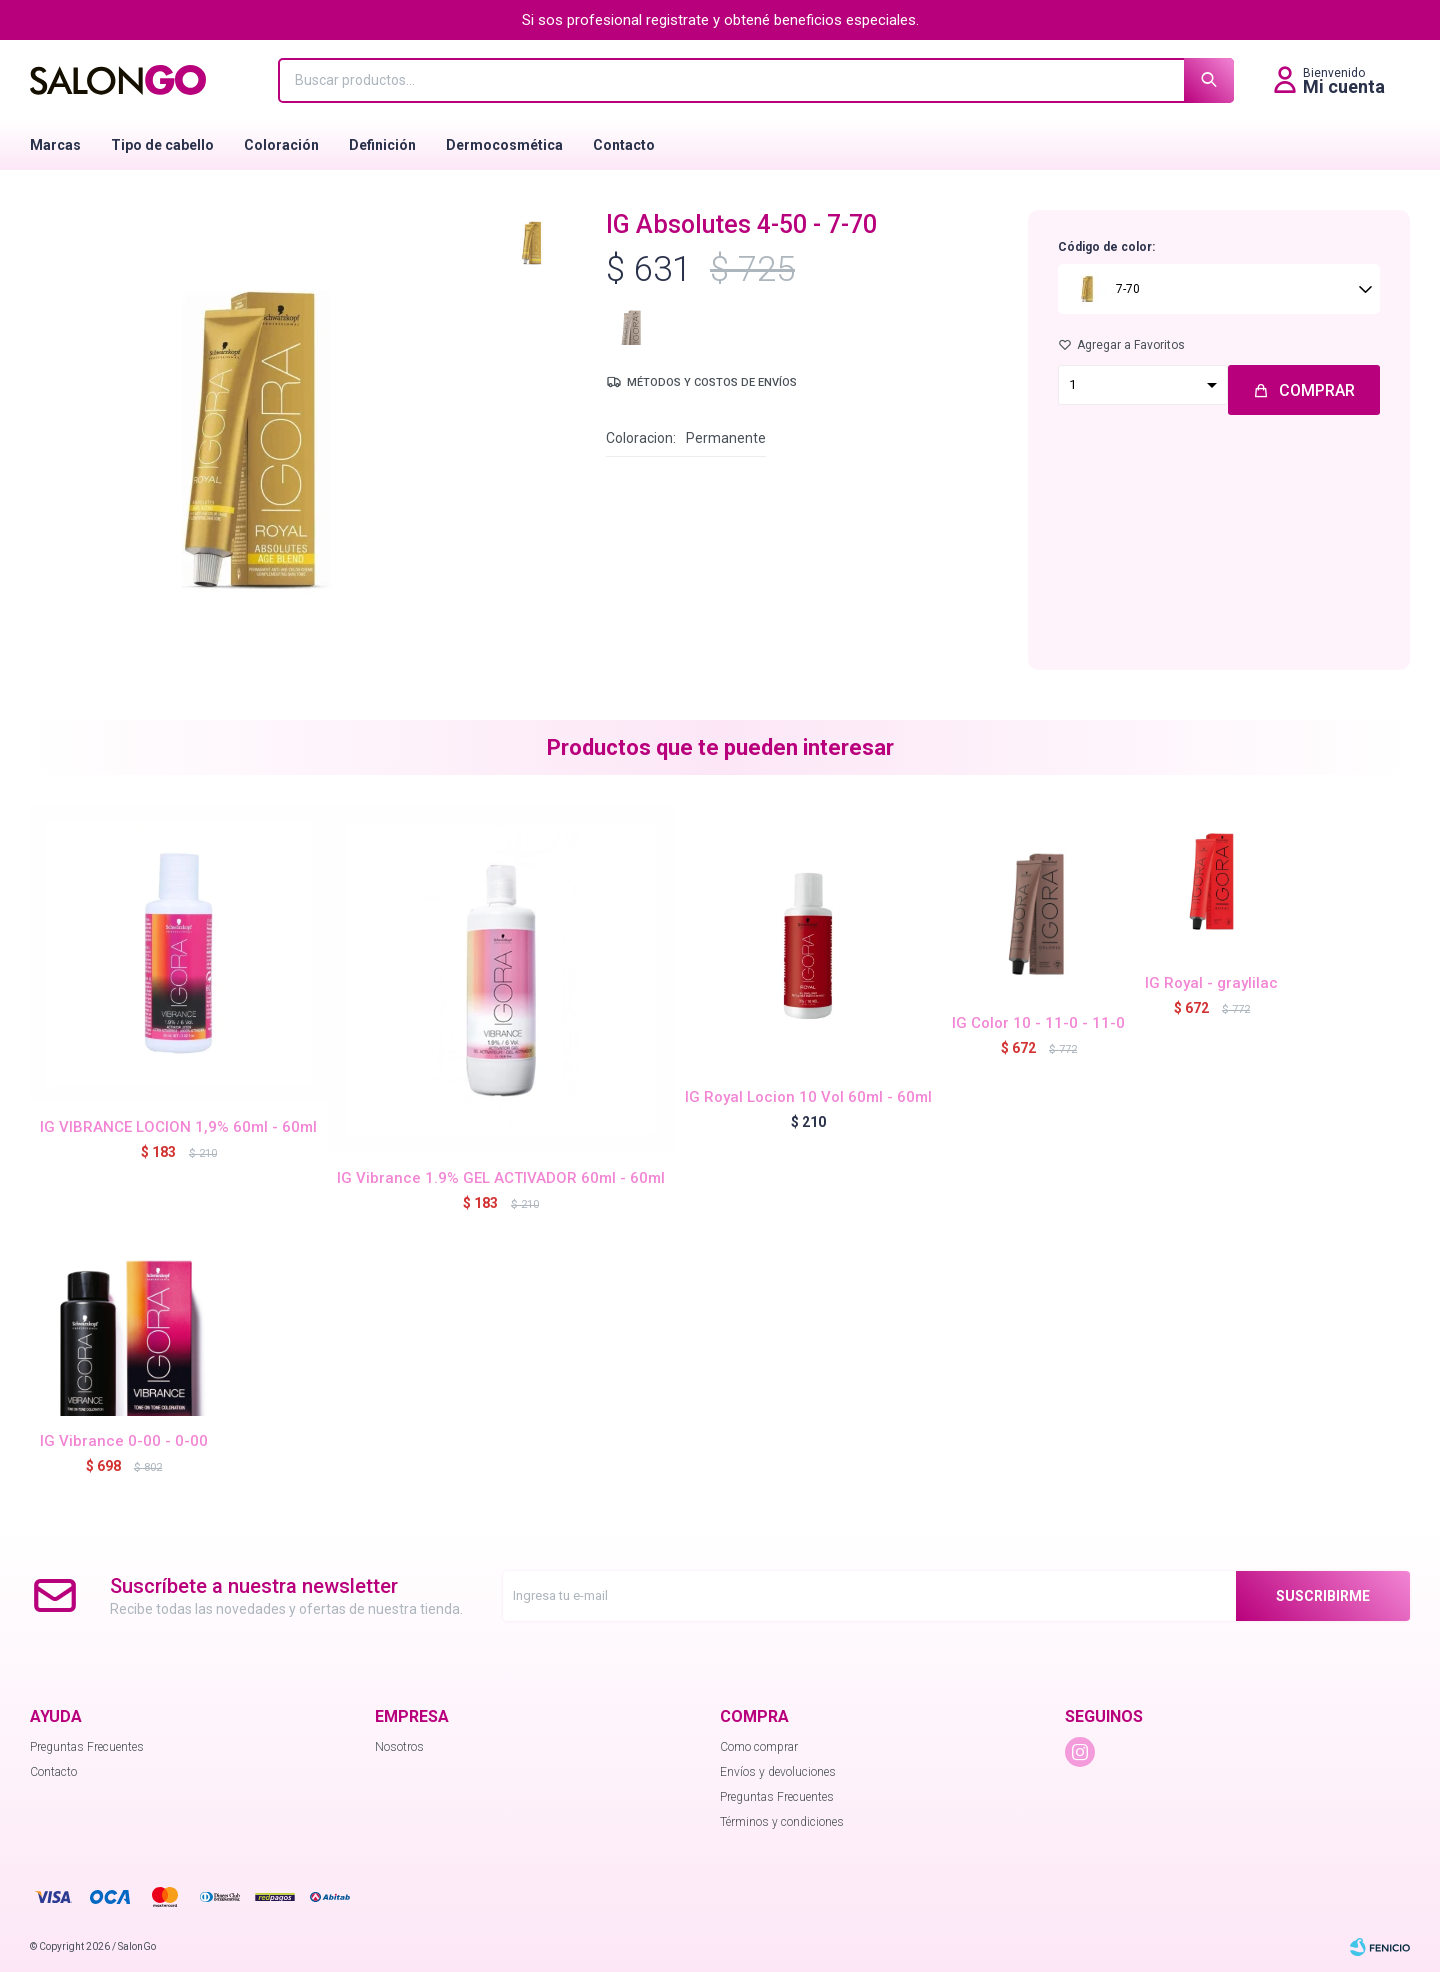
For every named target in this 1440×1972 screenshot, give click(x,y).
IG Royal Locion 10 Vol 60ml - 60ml (808, 1097)
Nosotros (399, 1747)
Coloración (281, 145)
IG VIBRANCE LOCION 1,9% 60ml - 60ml (178, 1127)
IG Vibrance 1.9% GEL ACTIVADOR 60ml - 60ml (501, 1178)
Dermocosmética (504, 145)
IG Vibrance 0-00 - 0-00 (124, 1441)
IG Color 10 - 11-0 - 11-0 (1038, 1023)
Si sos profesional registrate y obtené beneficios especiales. (720, 20)
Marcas (55, 145)
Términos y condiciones (782, 1822)
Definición (382, 145)
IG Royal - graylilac (1211, 983)
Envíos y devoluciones (778, 1772)
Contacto (624, 145)
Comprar (1317, 390)
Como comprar (759, 1747)
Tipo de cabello (162, 145)
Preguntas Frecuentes (87, 1747)
